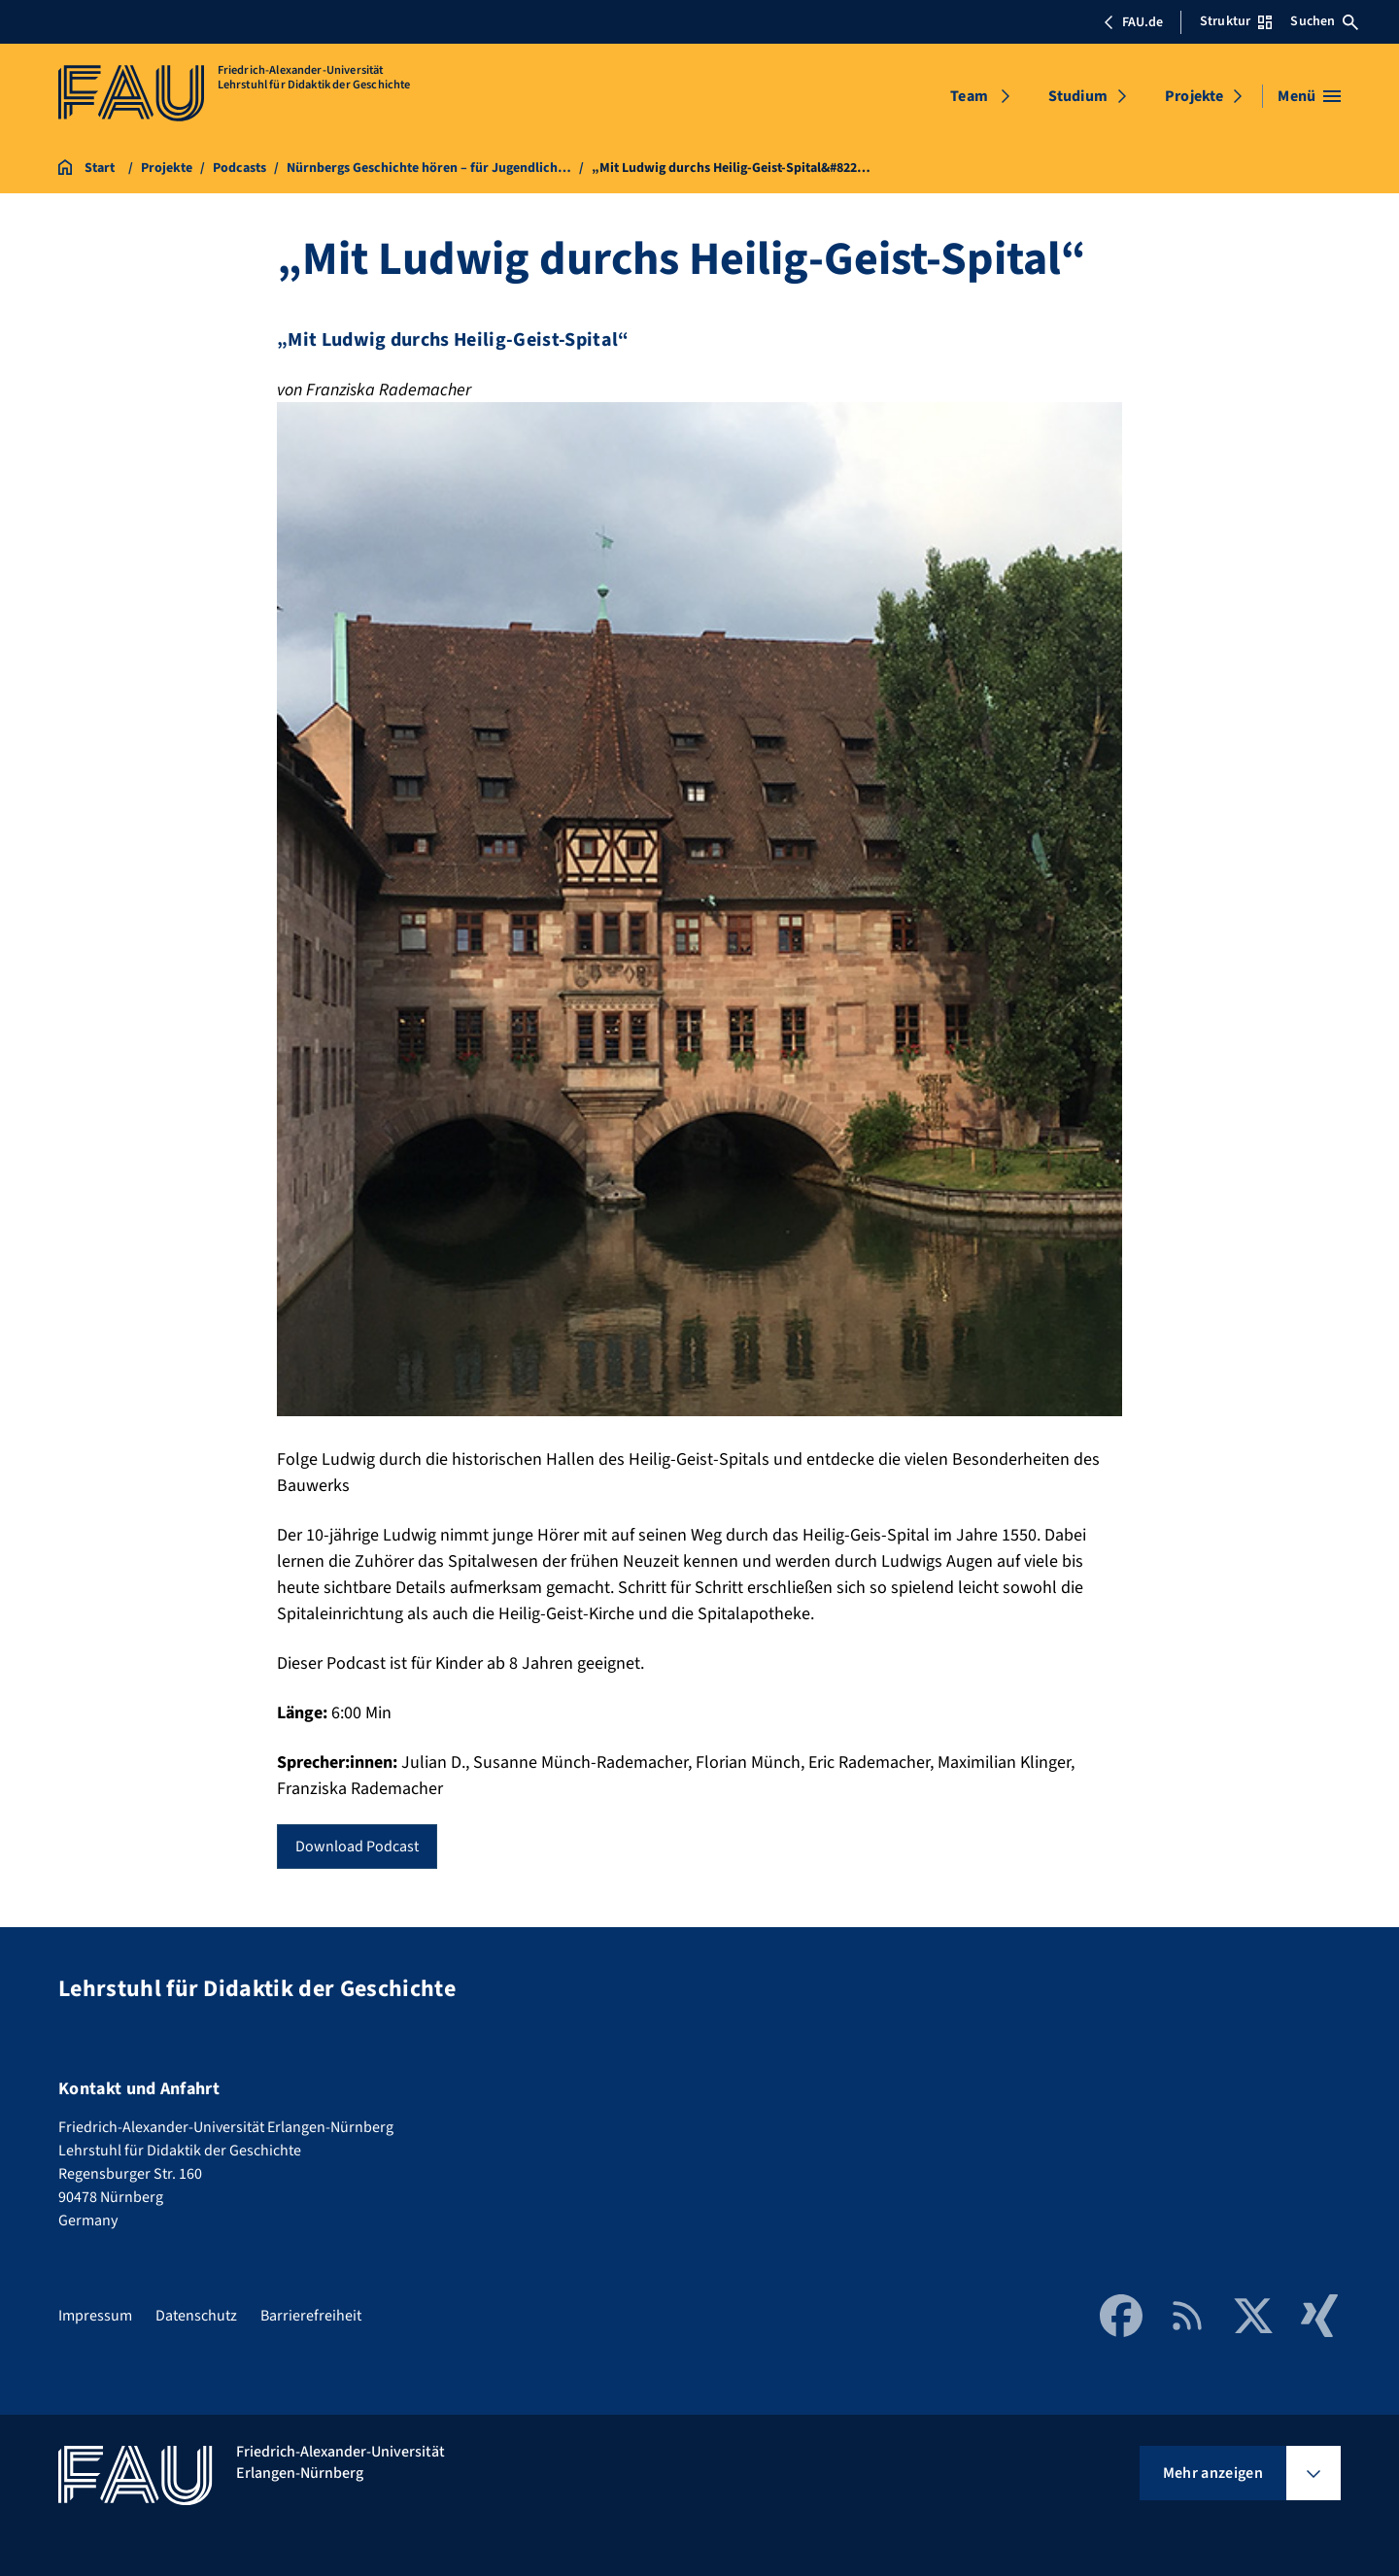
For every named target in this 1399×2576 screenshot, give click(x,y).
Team (969, 96)
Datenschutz (196, 2315)
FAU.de (1133, 22)
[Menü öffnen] (1309, 96)
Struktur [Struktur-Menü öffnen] (1236, 21)
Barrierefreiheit (310, 2315)
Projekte (1194, 96)
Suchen (1324, 21)
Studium (1078, 96)
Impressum (95, 2315)
